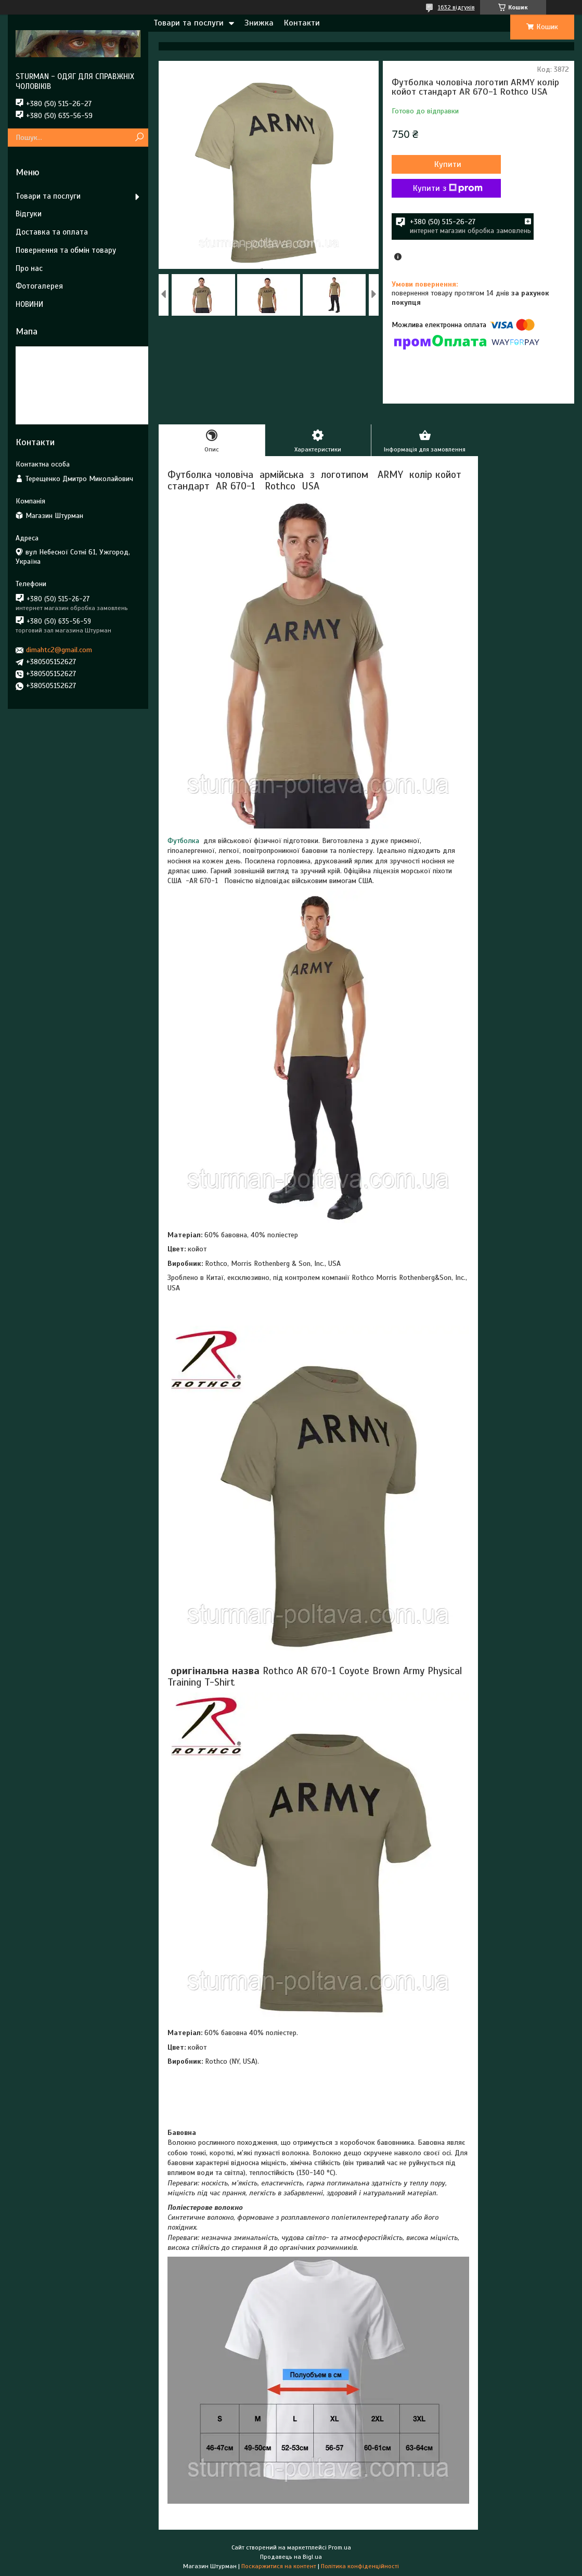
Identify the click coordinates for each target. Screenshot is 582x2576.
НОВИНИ (29, 304)
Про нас (29, 268)
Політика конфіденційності (360, 2566)
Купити (447, 164)
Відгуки (29, 213)
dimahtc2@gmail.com (59, 649)
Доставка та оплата (52, 232)
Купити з (448, 188)
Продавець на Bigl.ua (291, 2556)
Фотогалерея (39, 286)
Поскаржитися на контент (278, 2566)
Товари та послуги (188, 23)
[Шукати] (139, 137)
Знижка (259, 23)
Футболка (183, 840)
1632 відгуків (456, 7)
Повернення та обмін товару (66, 250)
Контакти (302, 23)
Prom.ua (339, 2547)
